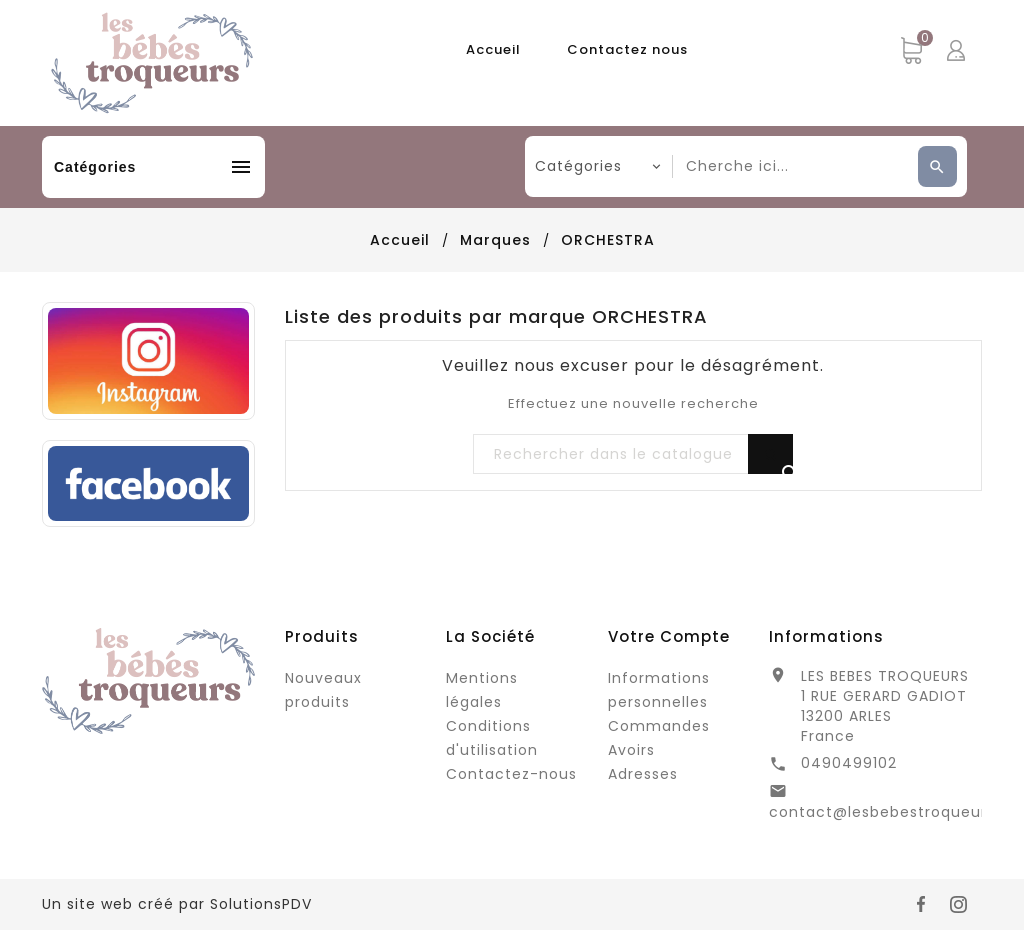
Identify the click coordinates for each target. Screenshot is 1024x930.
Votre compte (669, 636)
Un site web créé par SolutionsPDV (177, 904)
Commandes (659, 726)
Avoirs (631, 750)
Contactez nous (627, 49)
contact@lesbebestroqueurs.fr (890, 812)
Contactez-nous (511, 774)
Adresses (643, 774)
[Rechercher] (633, 455)
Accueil (493, 49)
